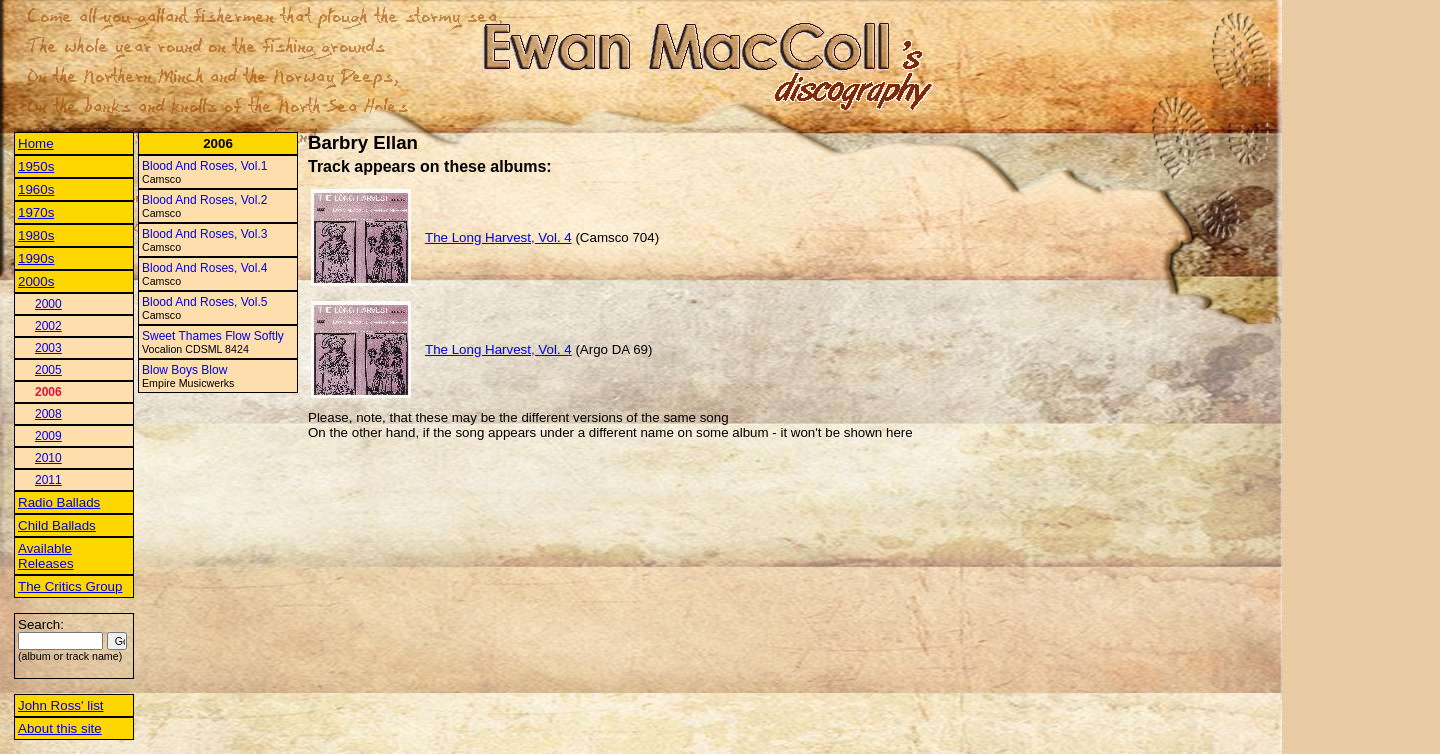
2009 (48, 436)
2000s (36, 281)
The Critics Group (70, 586)
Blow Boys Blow (184, 370)
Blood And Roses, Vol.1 (204, 166)
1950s (36, 166)
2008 (48, 414)
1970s (36, 212)
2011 (48, 480)
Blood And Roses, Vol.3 (204, 234)
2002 (48, 326)
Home (36, 143)
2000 (48, 304)
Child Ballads (57, 525)
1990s (36, 258)
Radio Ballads (59, 502)
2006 (48, 392)
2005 (48, 370)
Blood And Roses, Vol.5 (204, 302)
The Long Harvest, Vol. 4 (498, 237)
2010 (48, 458)
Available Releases (46, 556)
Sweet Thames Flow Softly (213, 336)
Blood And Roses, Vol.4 (204, 268)
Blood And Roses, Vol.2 (204, 200)
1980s (36, 235)
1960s (36, 189)
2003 (48, 348)
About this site (60, 728)
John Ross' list (61, 705)
